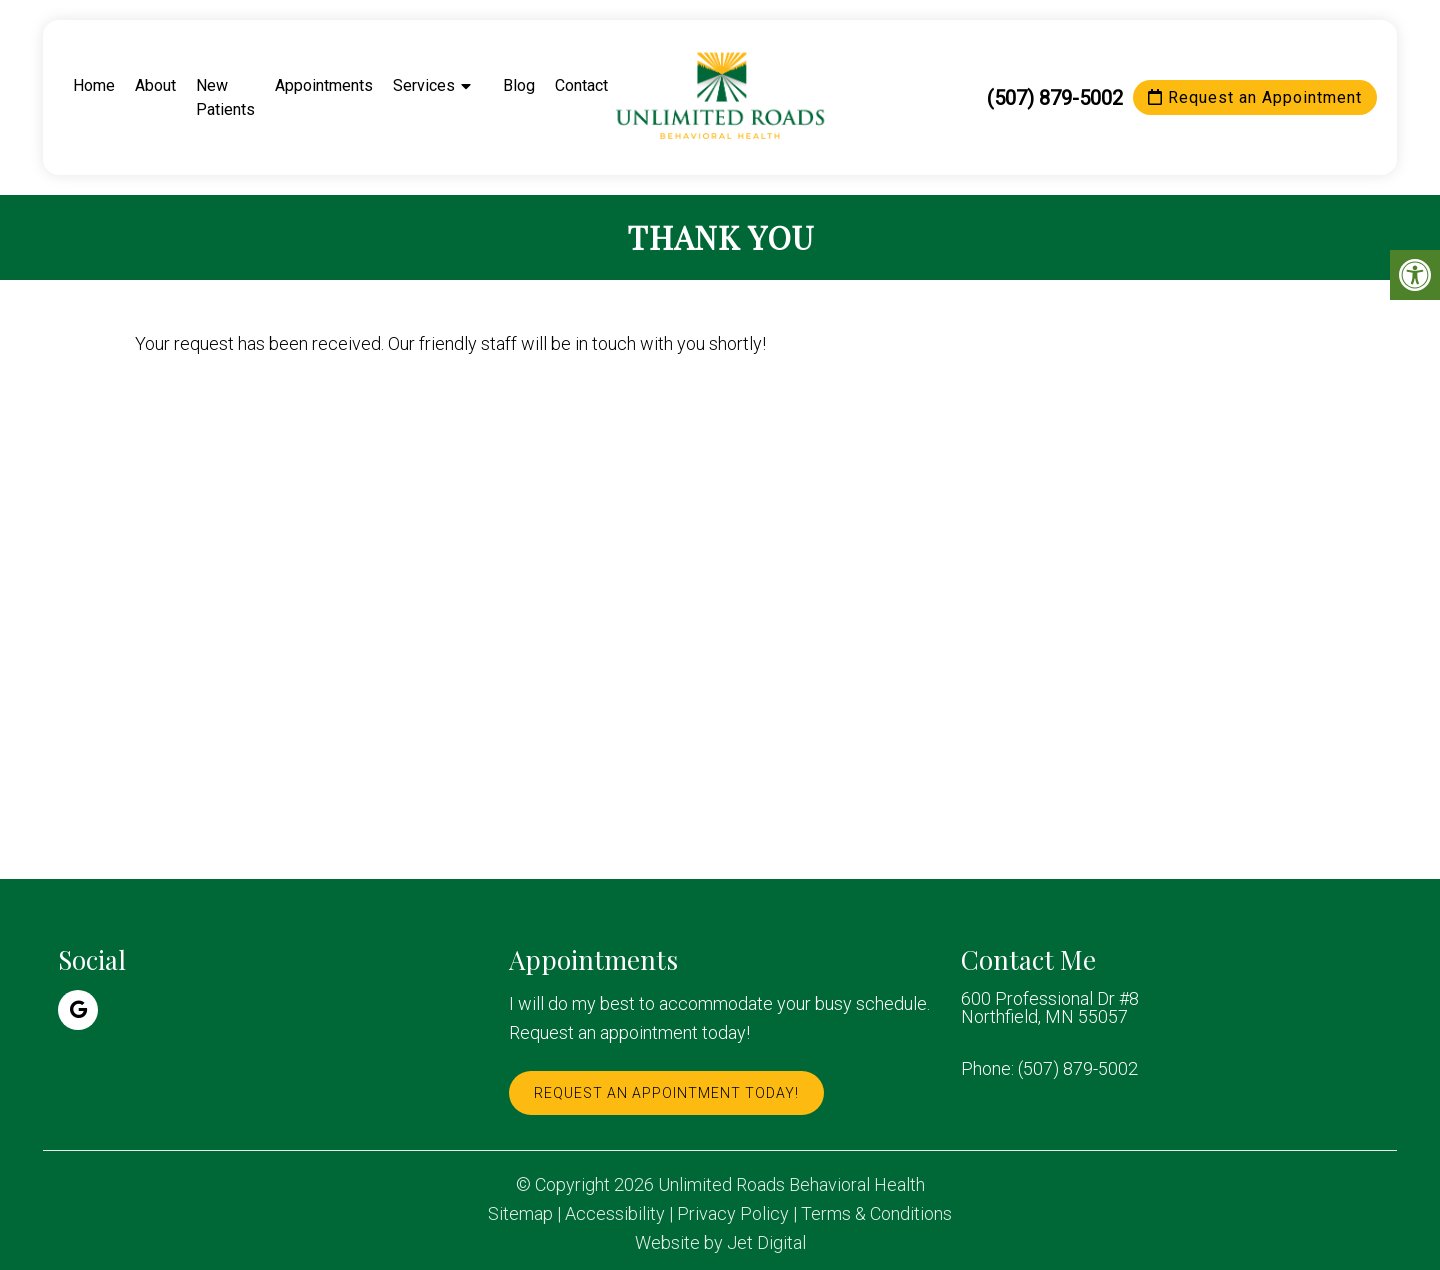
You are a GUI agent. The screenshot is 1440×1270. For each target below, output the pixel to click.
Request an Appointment (1255, 97)
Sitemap (520, 1214)
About (155, 85)
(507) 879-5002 (1055, 98)
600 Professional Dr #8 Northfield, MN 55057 (1050, 1008)
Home (94, 85)
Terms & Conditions (876, 1214)
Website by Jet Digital (720, 1243)
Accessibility (615, 1214)
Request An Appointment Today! (666, 1093)
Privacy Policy (733, 1214)
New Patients (225, 97)
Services (424, 85)
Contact (581, 85)
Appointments (324, 85)
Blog (519, 85)
